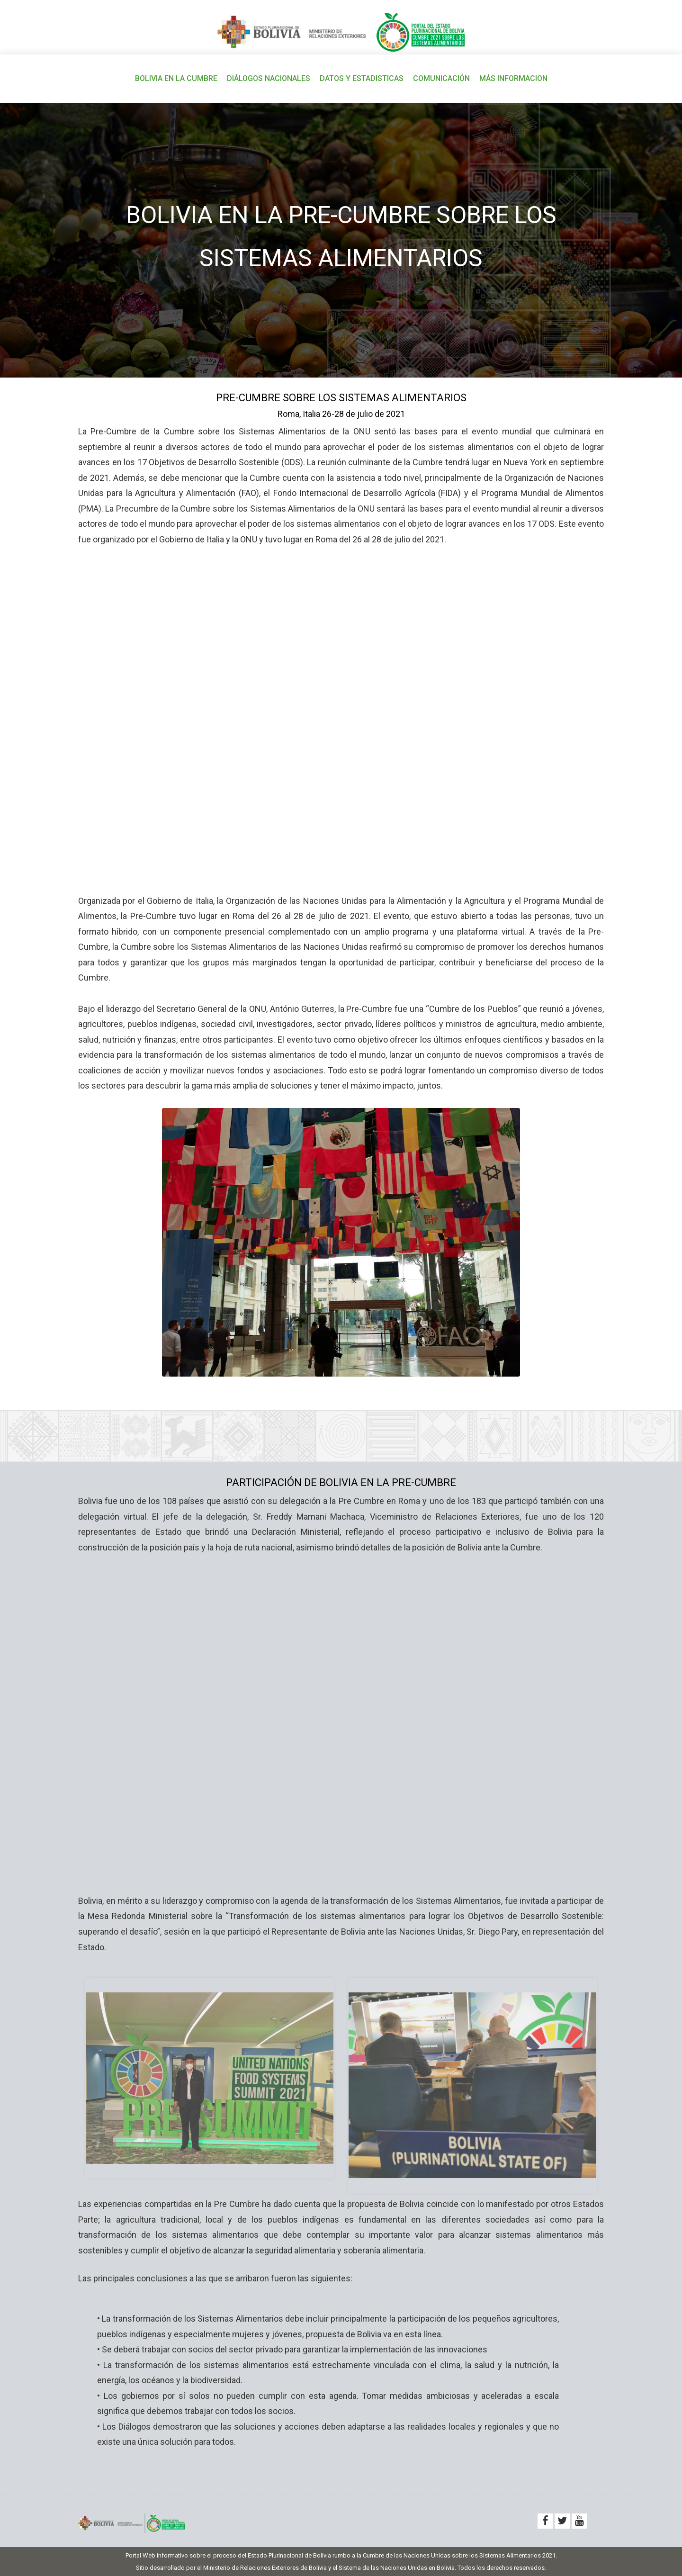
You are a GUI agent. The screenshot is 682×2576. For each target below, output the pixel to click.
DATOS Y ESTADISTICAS (362, 78)
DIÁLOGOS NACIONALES (268, 78)
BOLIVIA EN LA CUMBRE (176, 78)
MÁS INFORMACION (513, 78)
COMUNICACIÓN (441, 78)
